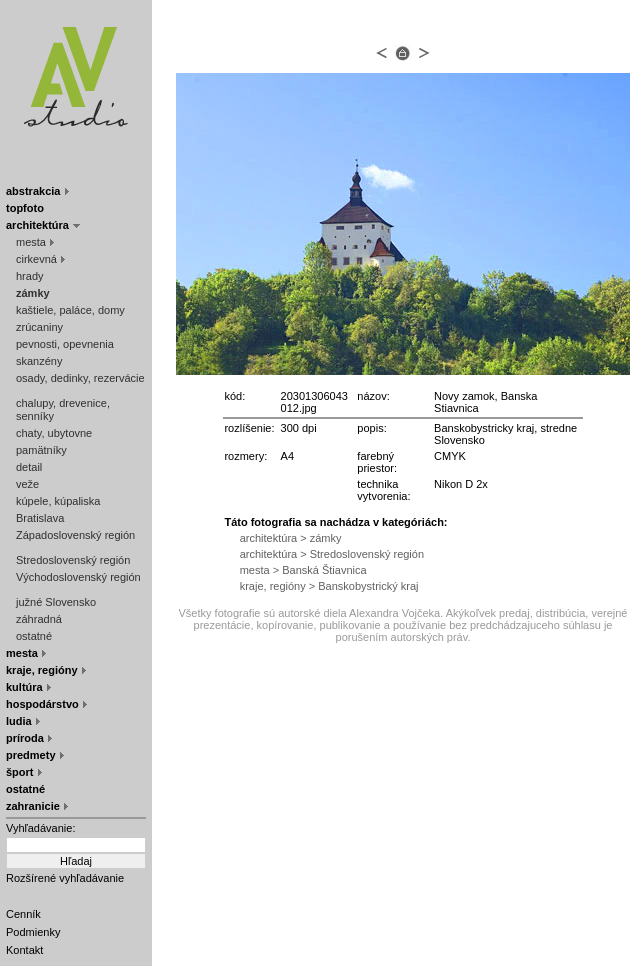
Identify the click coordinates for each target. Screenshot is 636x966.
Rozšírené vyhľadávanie (65, 878)
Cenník (23, 914)
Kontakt (24, 950)
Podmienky (33, 932)
